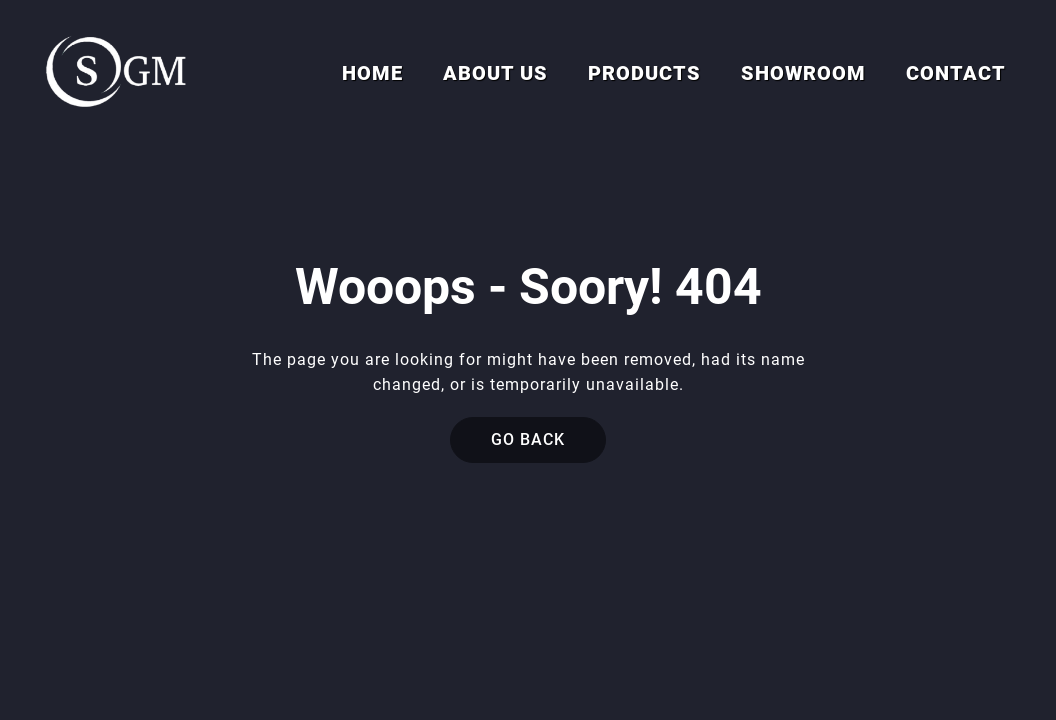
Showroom (803, 73)
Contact (956, 73)
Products (644, 73)
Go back (528, 439)
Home (372, 73)
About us (495, 73)
